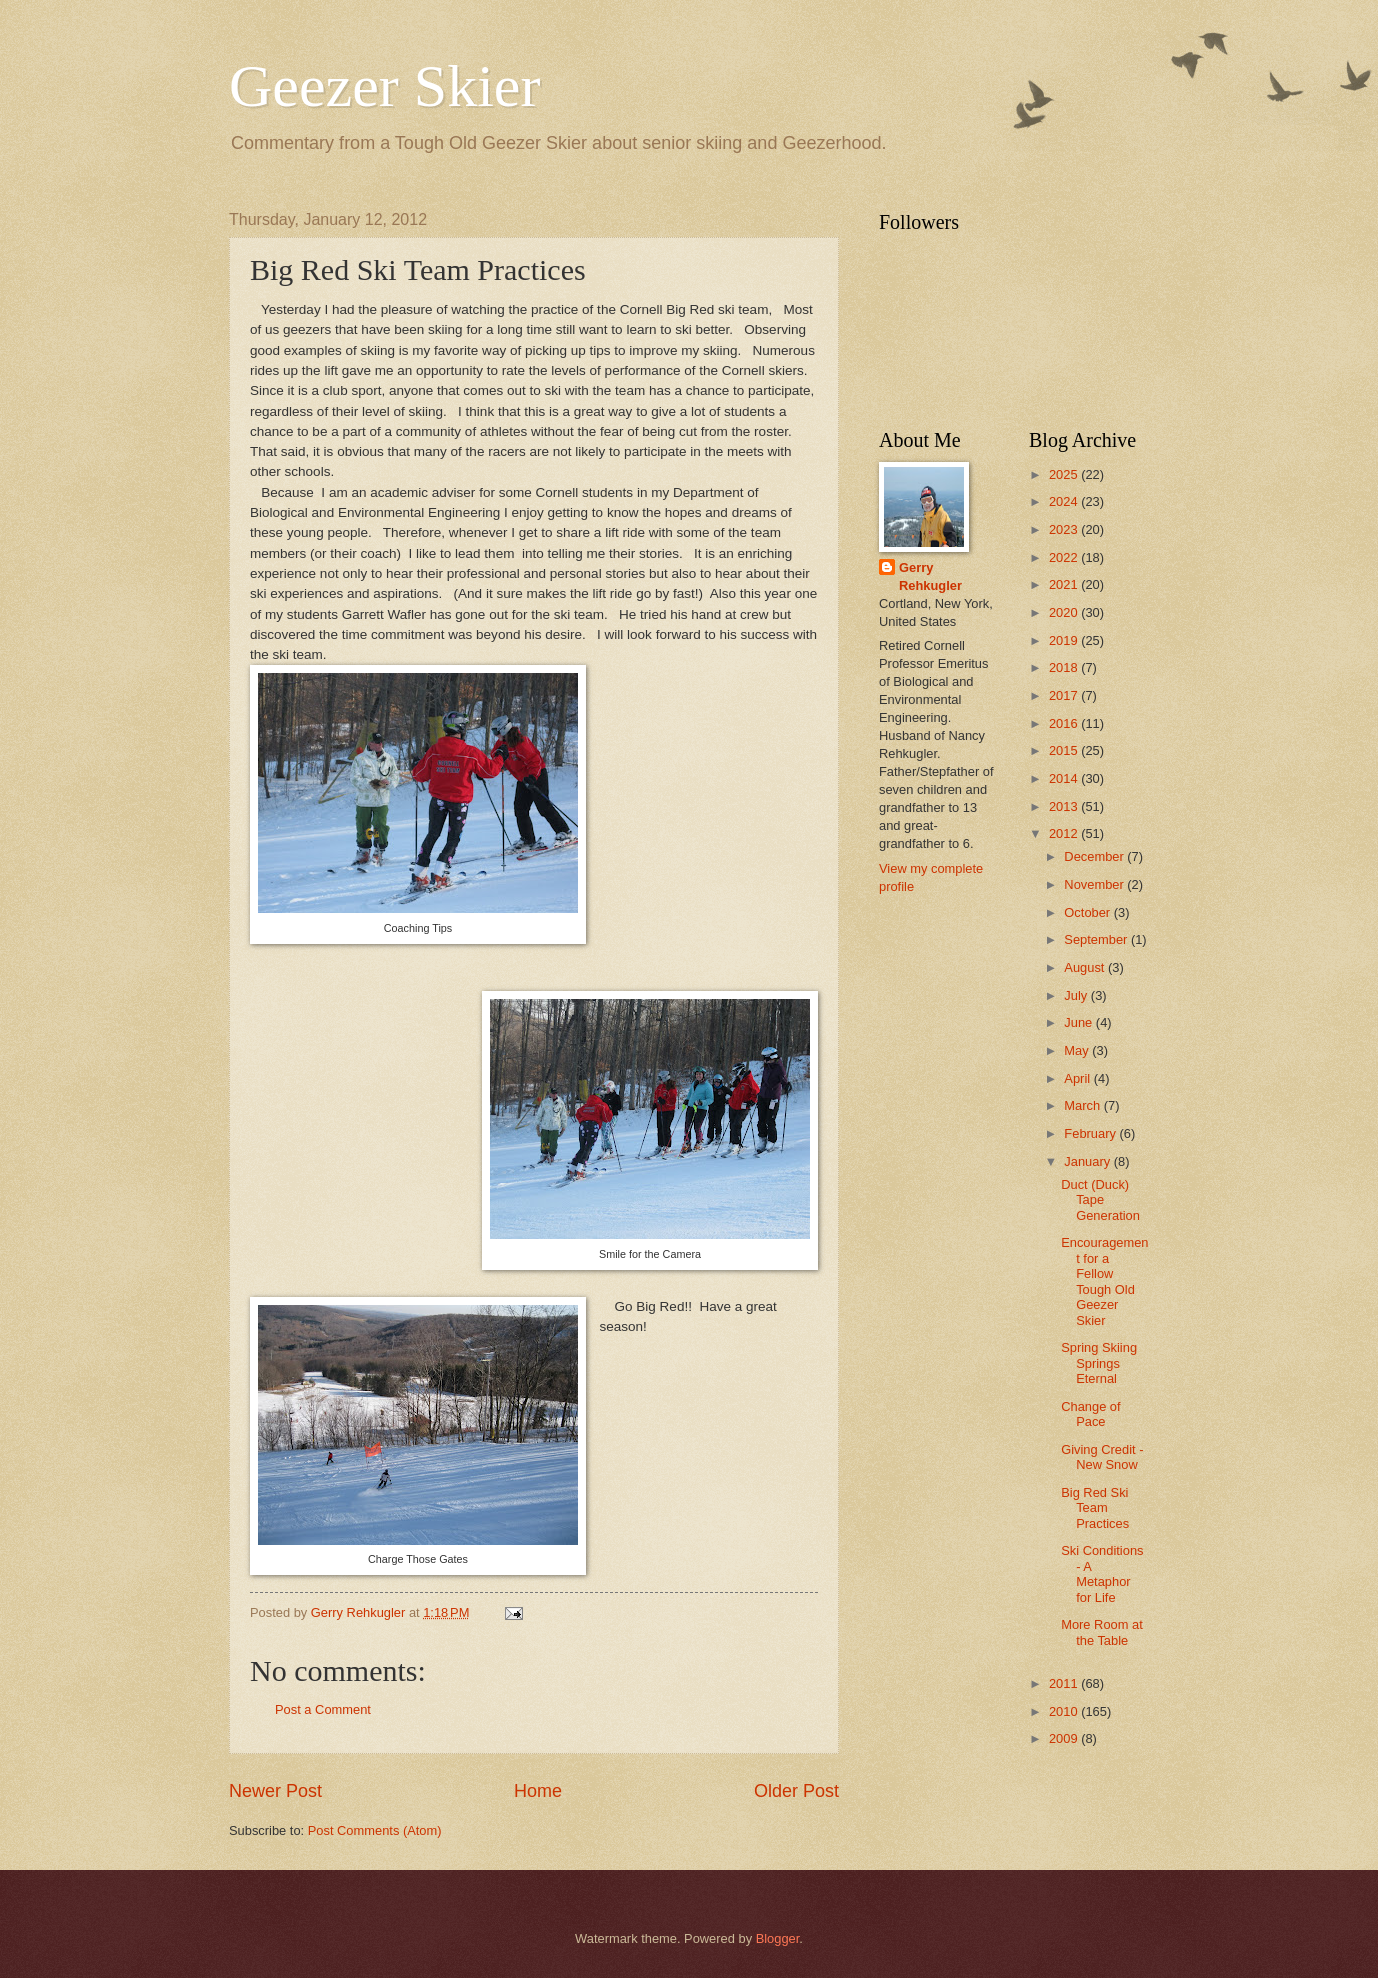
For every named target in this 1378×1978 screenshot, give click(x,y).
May (1078, 1050)
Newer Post (275, 1791)
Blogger (778, 1938)
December (1095, 856)
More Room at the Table (1102, 1632)
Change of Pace (1090, 1414)
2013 (1065, 806)
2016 (1065, 723)
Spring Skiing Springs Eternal (1099, 1363)
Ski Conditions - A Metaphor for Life (1102, 1573)
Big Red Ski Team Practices (1095, 1508)
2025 (1065, 474)
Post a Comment (323, 1709)
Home (538, 1791)
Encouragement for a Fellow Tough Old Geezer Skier (1104, 1281)
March (1083, 1105)
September (1097, 939)
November (1095, 884)
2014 (1065, 778)
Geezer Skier (384, 86)
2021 (1065, 584)
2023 (1065, 529)
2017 (1065, 695)
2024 (1065, 501)
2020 (1065, 612)
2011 (1065, 1683)
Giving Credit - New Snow (1102, 1457)
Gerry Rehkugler (930, 576)
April (1078, 1078)
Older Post (796, 1791)
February (1091, 1133)
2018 (1065, 667)
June (1080, 1022)
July (1077, 995)
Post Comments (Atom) (375, 1830)
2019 (1065, 640)
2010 (1065, 1711)
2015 (1065, 750)
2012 (1065, 833)
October (1088, 912)
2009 (1065, 1738)
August (1086, 967)
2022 (1065, 557)
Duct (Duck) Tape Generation (1100, 1200)
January (1088, 1161)
